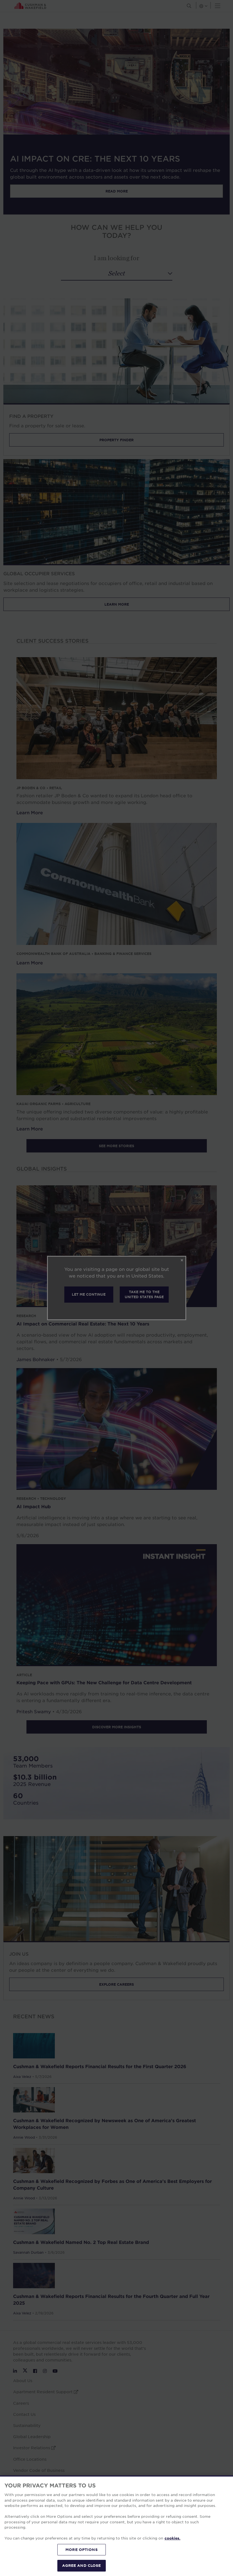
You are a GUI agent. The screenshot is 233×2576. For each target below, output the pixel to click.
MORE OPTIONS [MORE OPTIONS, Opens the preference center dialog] (81, 2549)
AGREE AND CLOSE (81, 2565)
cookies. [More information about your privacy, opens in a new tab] (172, 2538)
